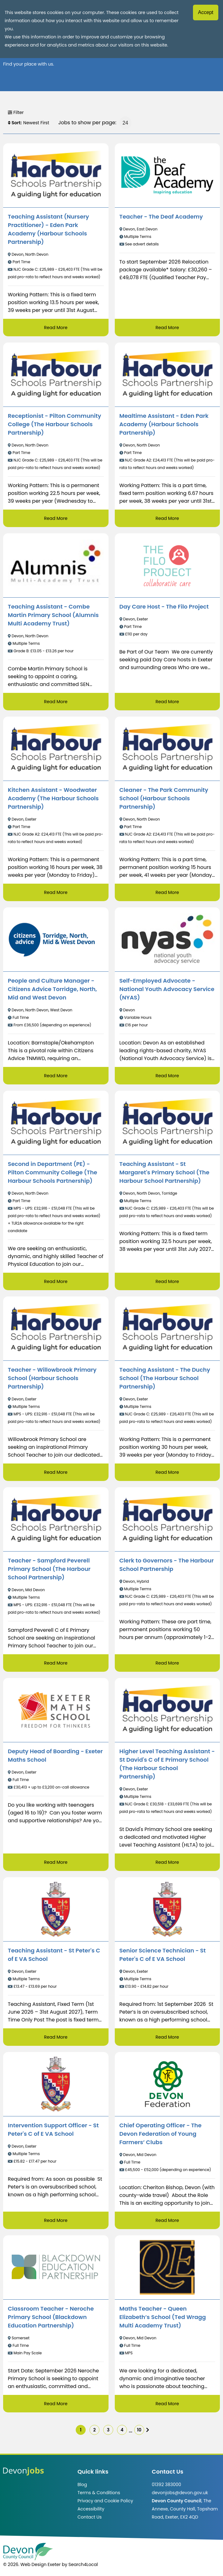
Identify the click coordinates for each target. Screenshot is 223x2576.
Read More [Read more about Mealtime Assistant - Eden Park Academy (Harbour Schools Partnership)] (167, 518)
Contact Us (90, 2517)
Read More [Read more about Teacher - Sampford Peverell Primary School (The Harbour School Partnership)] (56, 1663)
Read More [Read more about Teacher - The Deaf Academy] (167, 327)
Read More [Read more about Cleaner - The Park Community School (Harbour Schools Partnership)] (167, 892)
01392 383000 (166, 2484)
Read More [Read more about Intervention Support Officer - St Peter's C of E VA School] (56, 2220)
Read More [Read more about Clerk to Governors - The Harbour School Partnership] (167, 1663)
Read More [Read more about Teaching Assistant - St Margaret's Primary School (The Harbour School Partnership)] (167, 1281)
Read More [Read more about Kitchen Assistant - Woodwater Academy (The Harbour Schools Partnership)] (56, 892)
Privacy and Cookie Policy (105, 2501)
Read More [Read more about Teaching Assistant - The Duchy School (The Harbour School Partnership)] (167, 1472)
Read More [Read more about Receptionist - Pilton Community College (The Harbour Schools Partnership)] (56, 518)
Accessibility (91, 2509)
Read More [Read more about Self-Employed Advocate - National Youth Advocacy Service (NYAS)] (167, 1076)
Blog (82, 2484)
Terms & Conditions (99, 2493)
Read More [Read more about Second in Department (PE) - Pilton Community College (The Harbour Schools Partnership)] (56, 1281)
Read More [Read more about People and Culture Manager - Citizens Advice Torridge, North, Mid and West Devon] (56, 1076)
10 (139, 2430)
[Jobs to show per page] (125, 122)
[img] (147, 2429)
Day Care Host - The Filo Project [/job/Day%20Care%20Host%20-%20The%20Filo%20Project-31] (164, 606)
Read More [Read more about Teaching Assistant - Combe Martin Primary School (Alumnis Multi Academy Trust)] (56, 701)
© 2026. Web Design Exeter (32, 2564)
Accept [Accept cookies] (205, 12)
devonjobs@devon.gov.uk (180, 2493)
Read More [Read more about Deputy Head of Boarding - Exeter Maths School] (56, 1862)
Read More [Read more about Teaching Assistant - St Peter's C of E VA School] (56, 2037)
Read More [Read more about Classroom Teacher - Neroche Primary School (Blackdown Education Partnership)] (56, 2404)
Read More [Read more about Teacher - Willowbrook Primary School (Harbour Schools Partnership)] (56, 1472)
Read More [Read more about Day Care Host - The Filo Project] (167, 701)
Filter (16, 112)
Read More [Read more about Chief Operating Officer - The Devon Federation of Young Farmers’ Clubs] (167, 2220)
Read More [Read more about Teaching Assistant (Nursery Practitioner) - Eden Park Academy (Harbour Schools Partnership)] (56, 327)
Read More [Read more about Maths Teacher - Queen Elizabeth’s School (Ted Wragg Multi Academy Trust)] (167, 2404)
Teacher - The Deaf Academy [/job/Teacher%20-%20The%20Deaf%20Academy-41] (161, 216)
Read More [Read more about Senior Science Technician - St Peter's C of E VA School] (167, 2037)
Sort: (15, 123)
